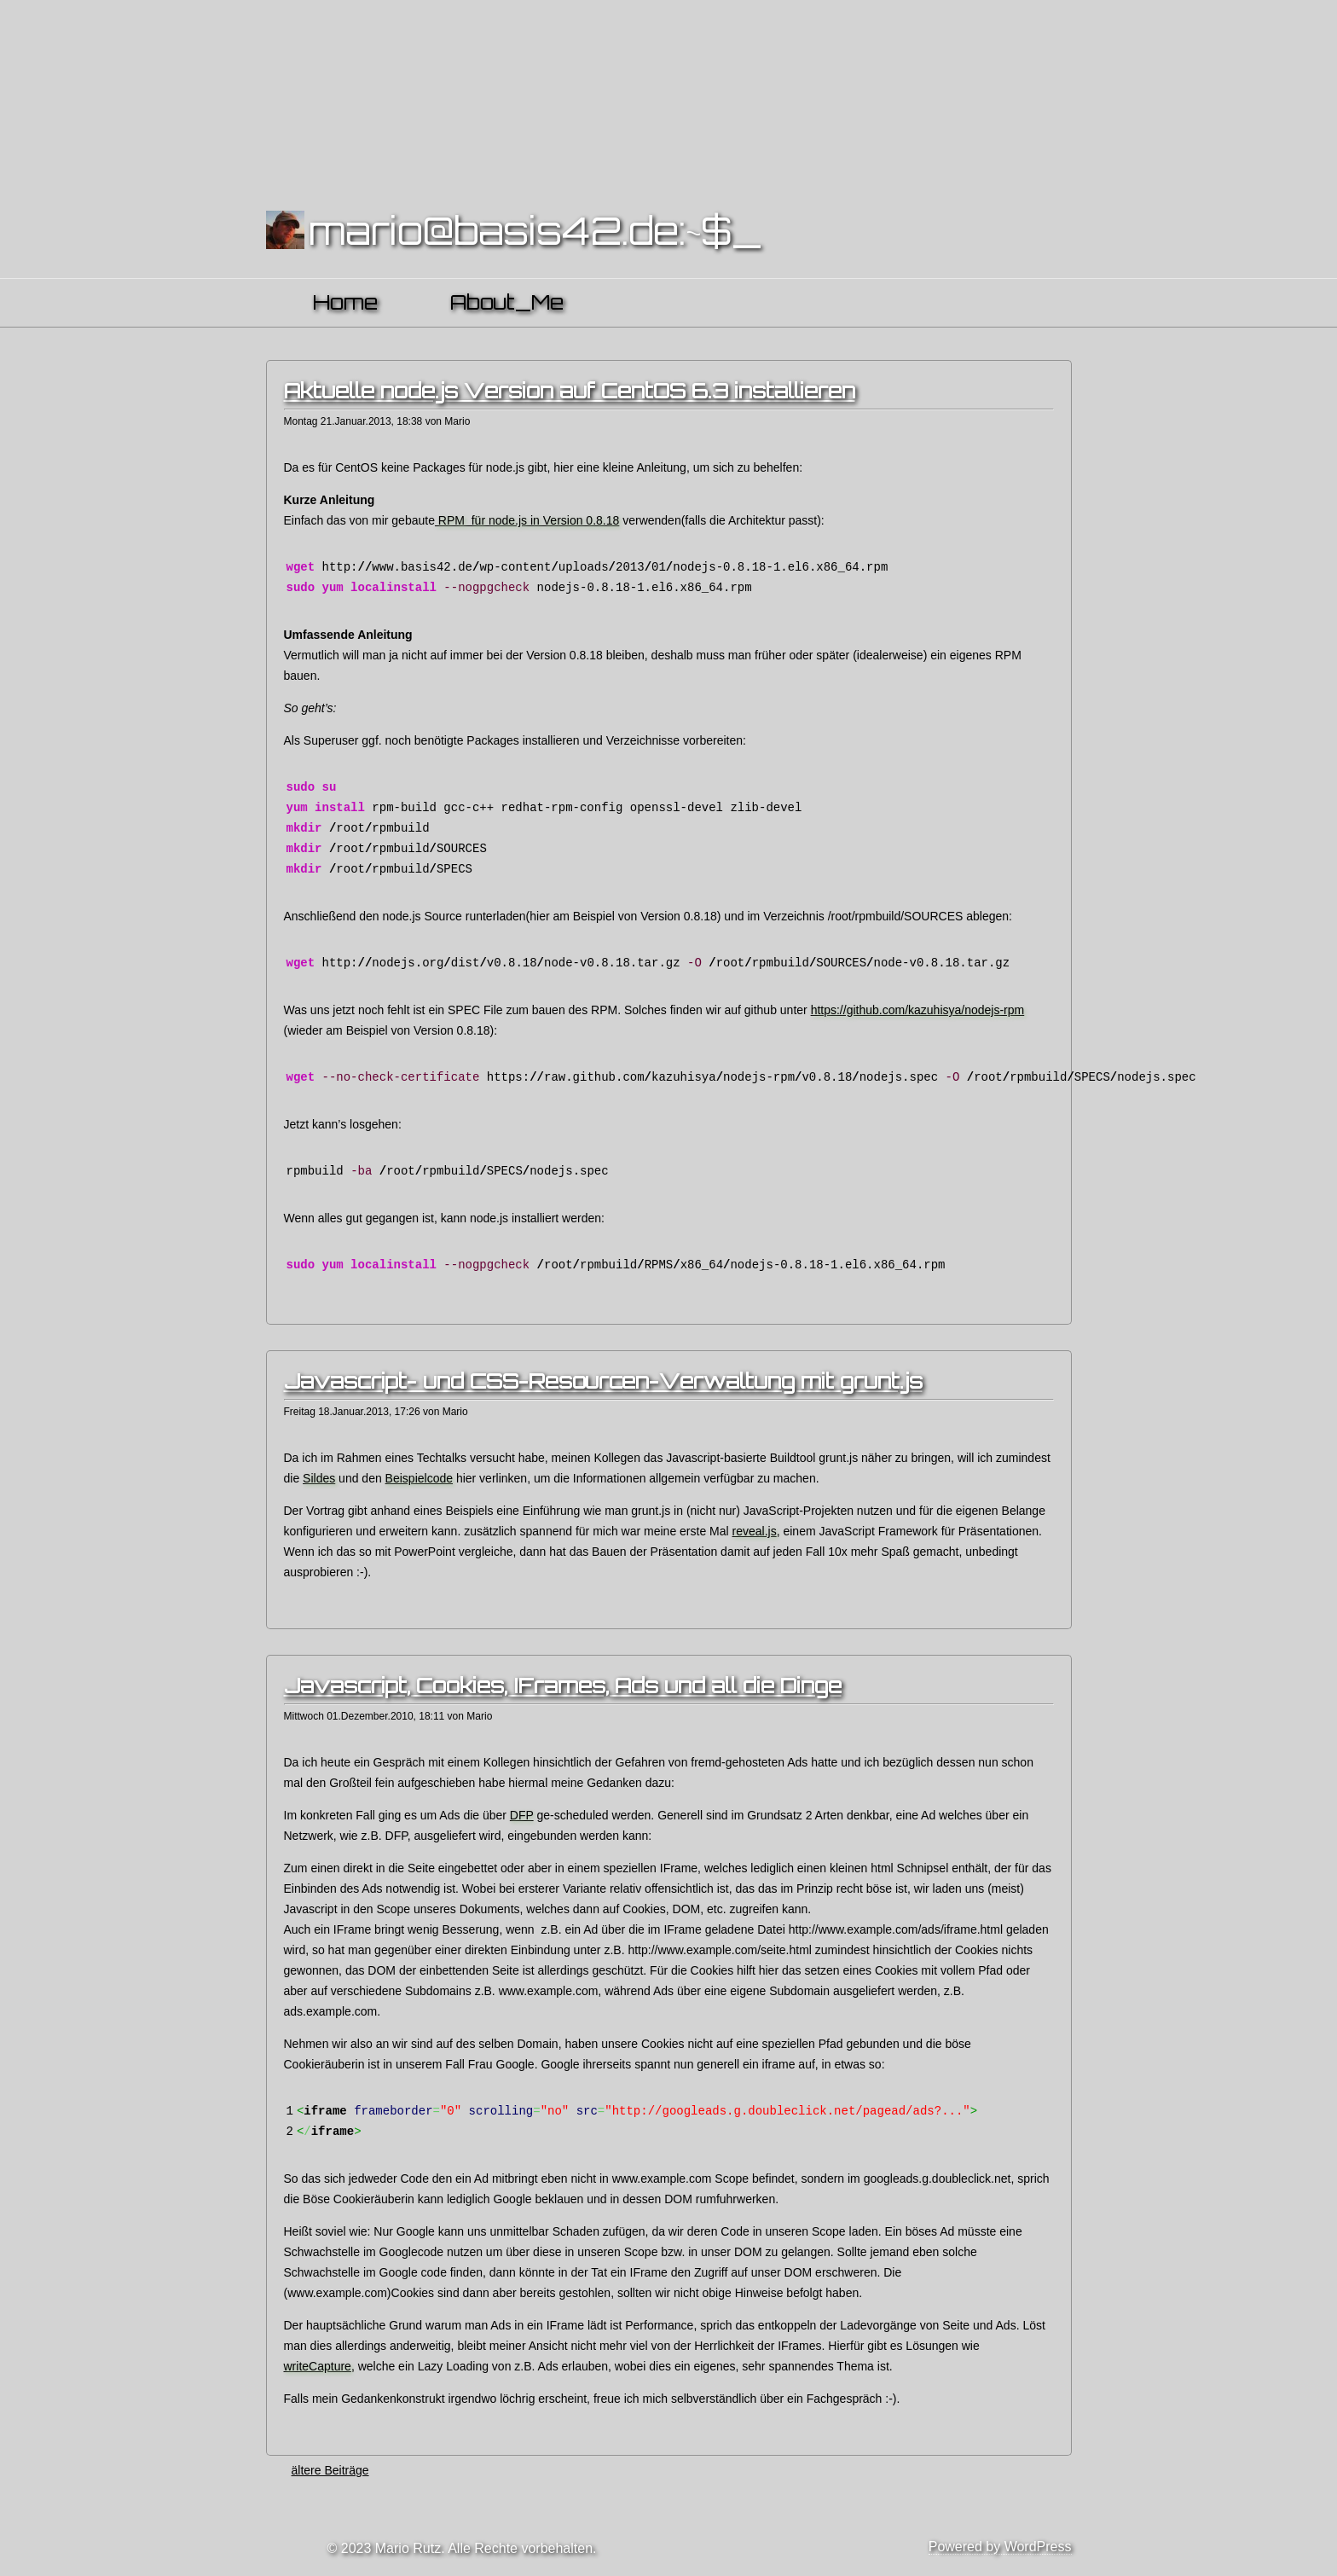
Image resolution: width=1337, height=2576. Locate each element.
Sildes (319, 1478)
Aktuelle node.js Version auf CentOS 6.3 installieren (569, 390)
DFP (522, 1815)
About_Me (507, 302)
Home (345, 302)
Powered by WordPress (1000, 2546)
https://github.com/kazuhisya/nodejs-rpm (918, 1010)
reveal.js (754, 1531)
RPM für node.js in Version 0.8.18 (527, 520)
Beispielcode (419, 1478)
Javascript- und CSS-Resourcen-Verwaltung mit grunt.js (603, 1381)
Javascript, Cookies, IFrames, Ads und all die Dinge (563, 1685)
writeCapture (317, 2366)
